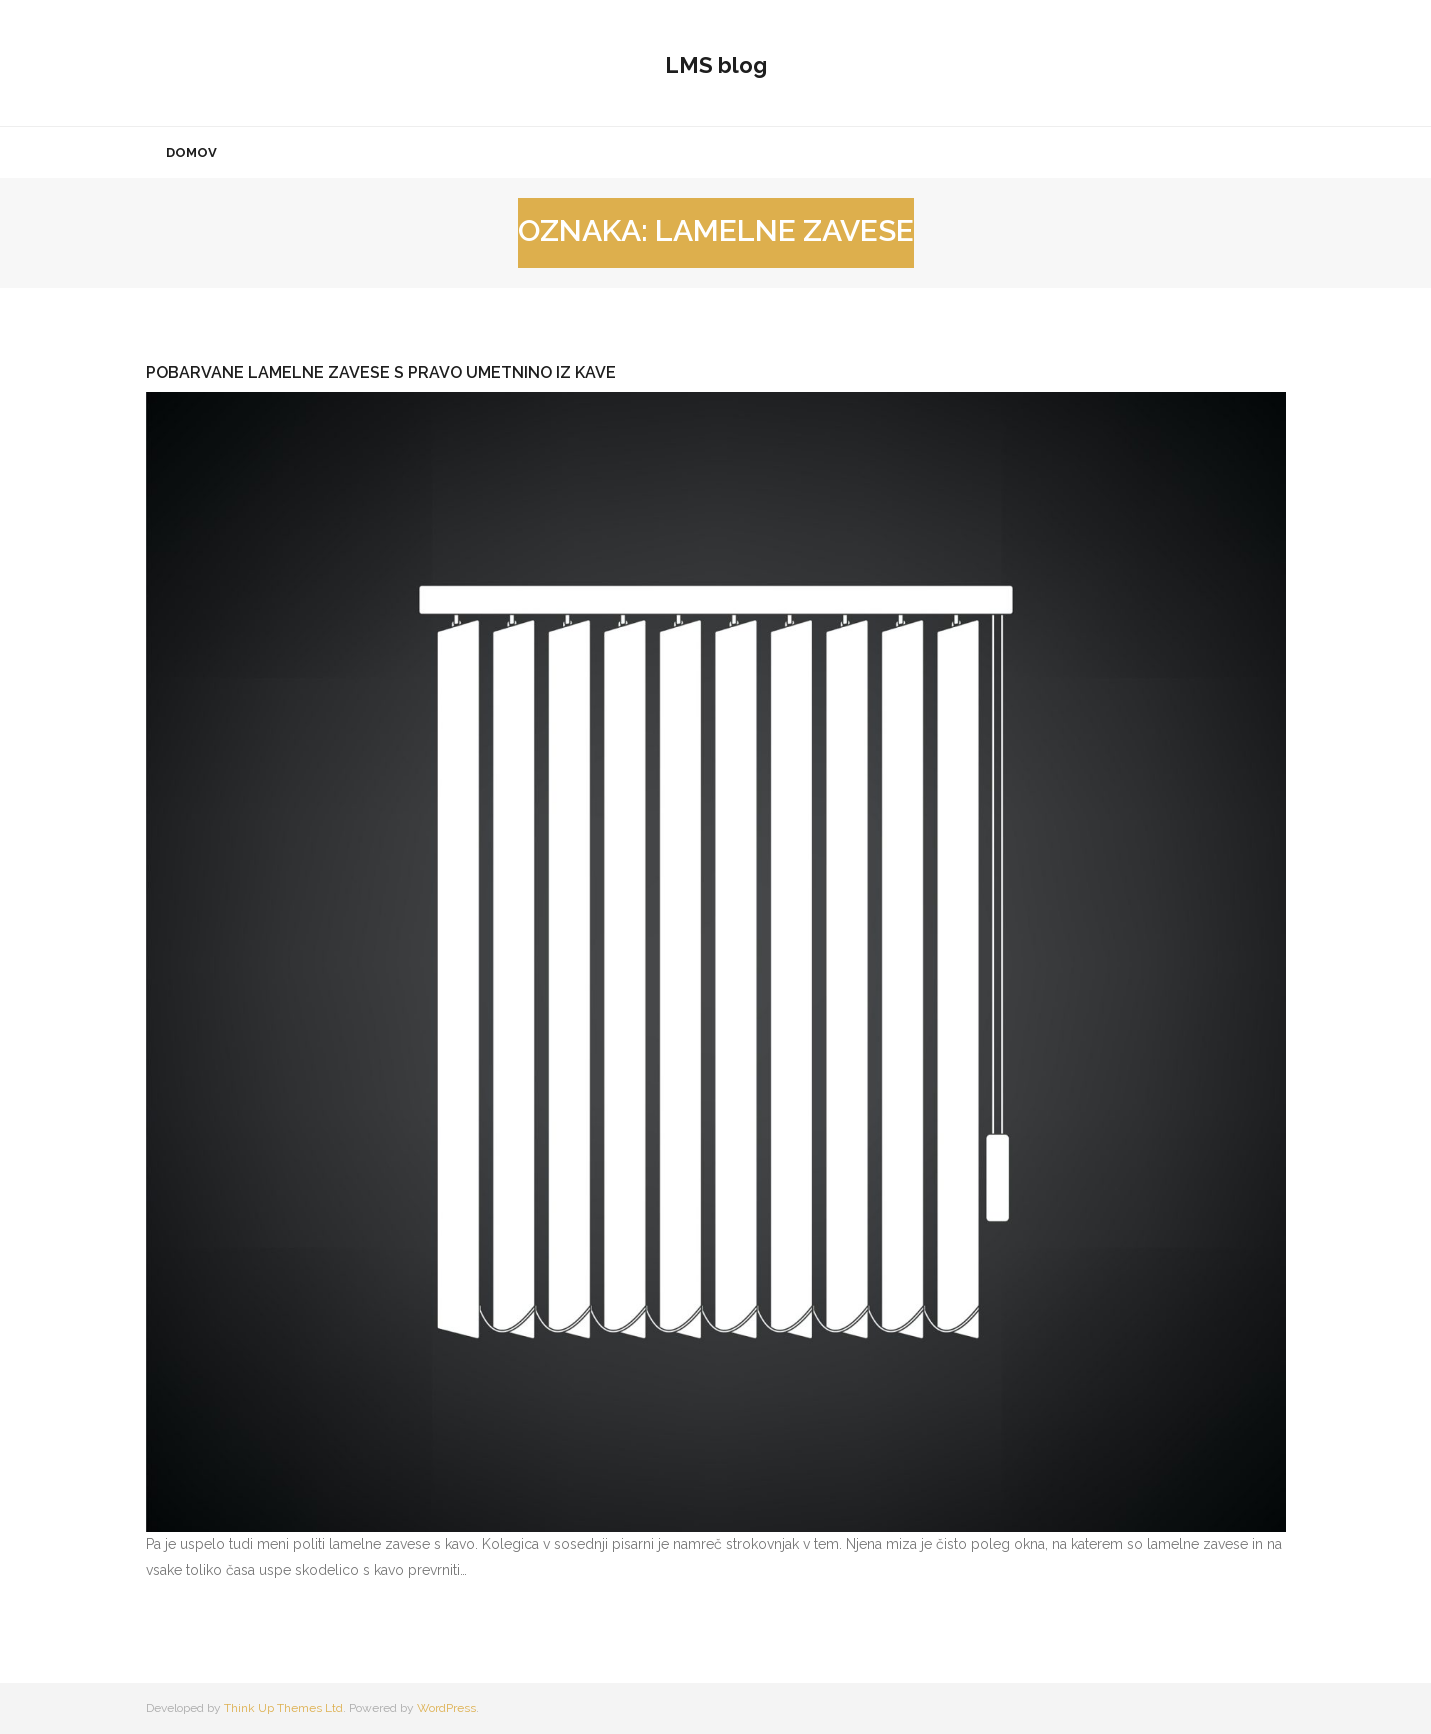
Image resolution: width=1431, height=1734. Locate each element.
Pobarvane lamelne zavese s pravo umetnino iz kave (381, 372)
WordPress (446, 1708)
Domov (191, 152)
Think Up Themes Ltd (283, 1708)
